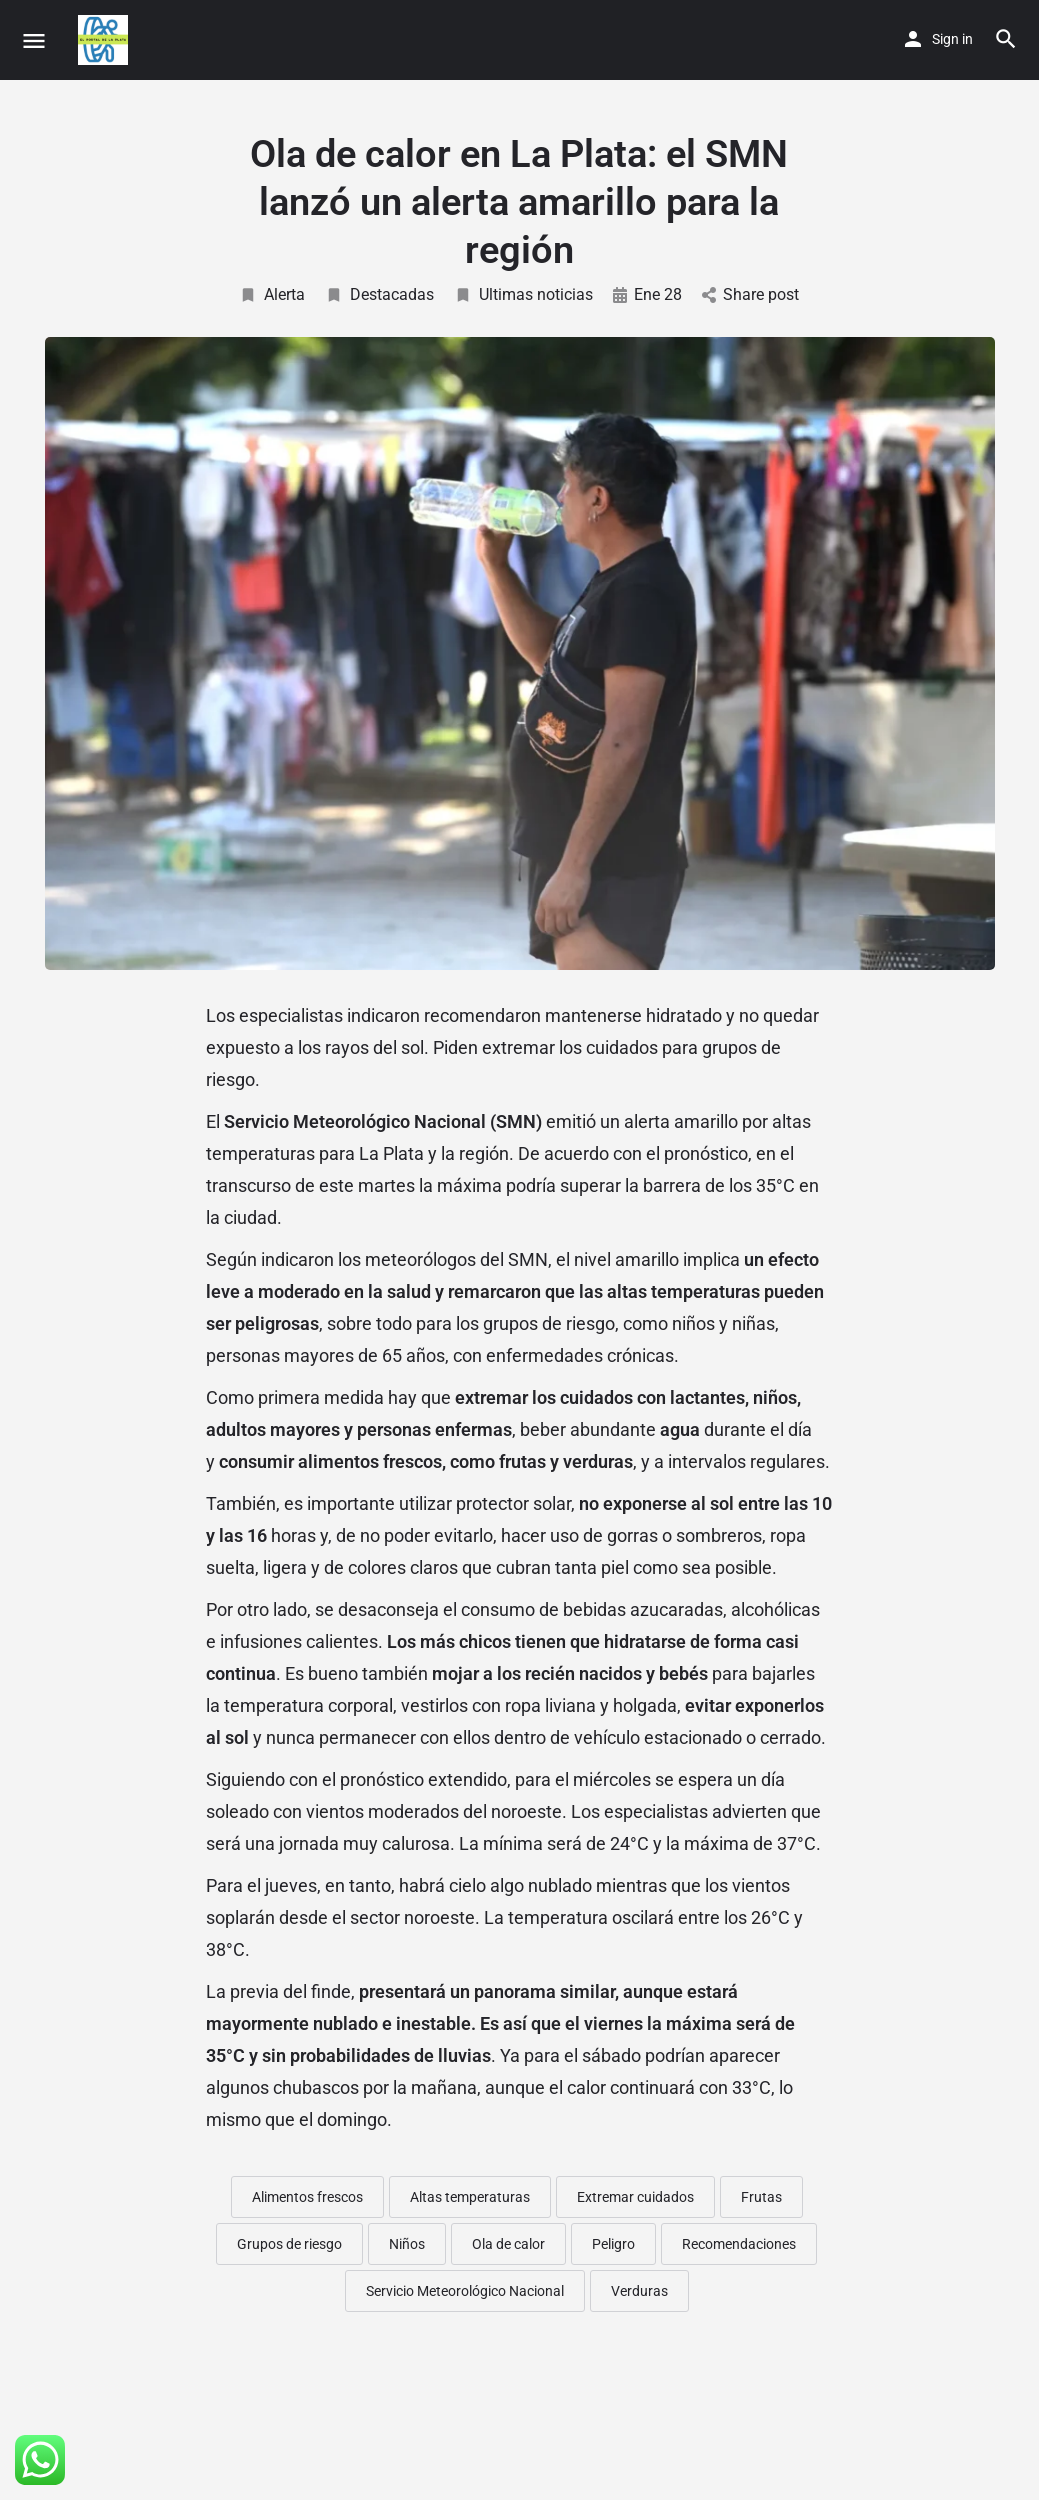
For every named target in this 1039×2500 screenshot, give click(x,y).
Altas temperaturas (470, 2197)
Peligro (613, 2244)
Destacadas (379, 294)
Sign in (952, 39)
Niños (407, 2244)
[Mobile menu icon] (34, 40)
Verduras (639, 2291)
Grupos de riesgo (289, 2244)
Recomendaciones (739, 2244)
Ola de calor (508, 2244)
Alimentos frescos (307, 2197)
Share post (750, 294)
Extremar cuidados (635, 2197)
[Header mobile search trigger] (1006, 39)
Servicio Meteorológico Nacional (465, 2291)
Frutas (761, 2197)
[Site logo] (105, 40)
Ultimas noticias (523, 294)
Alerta (272, 294)
